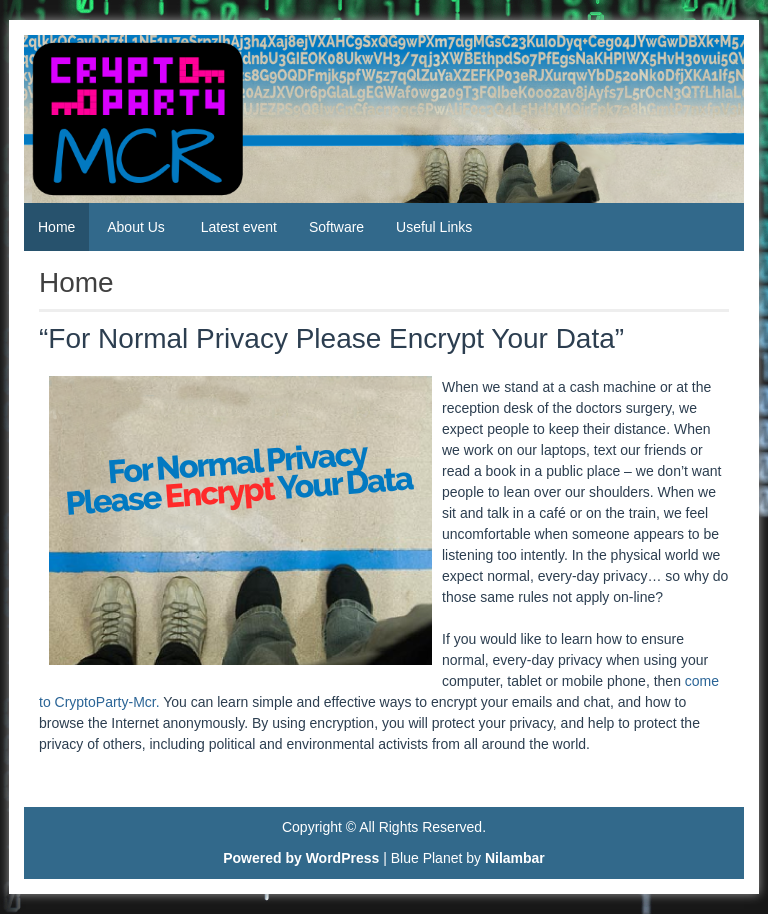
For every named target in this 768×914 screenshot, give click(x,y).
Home (56, 227)
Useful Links (434, 227)
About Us (136, 227)
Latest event (239, 227)
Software (336, 227)
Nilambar (515, 858)
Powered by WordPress (301, 858)
